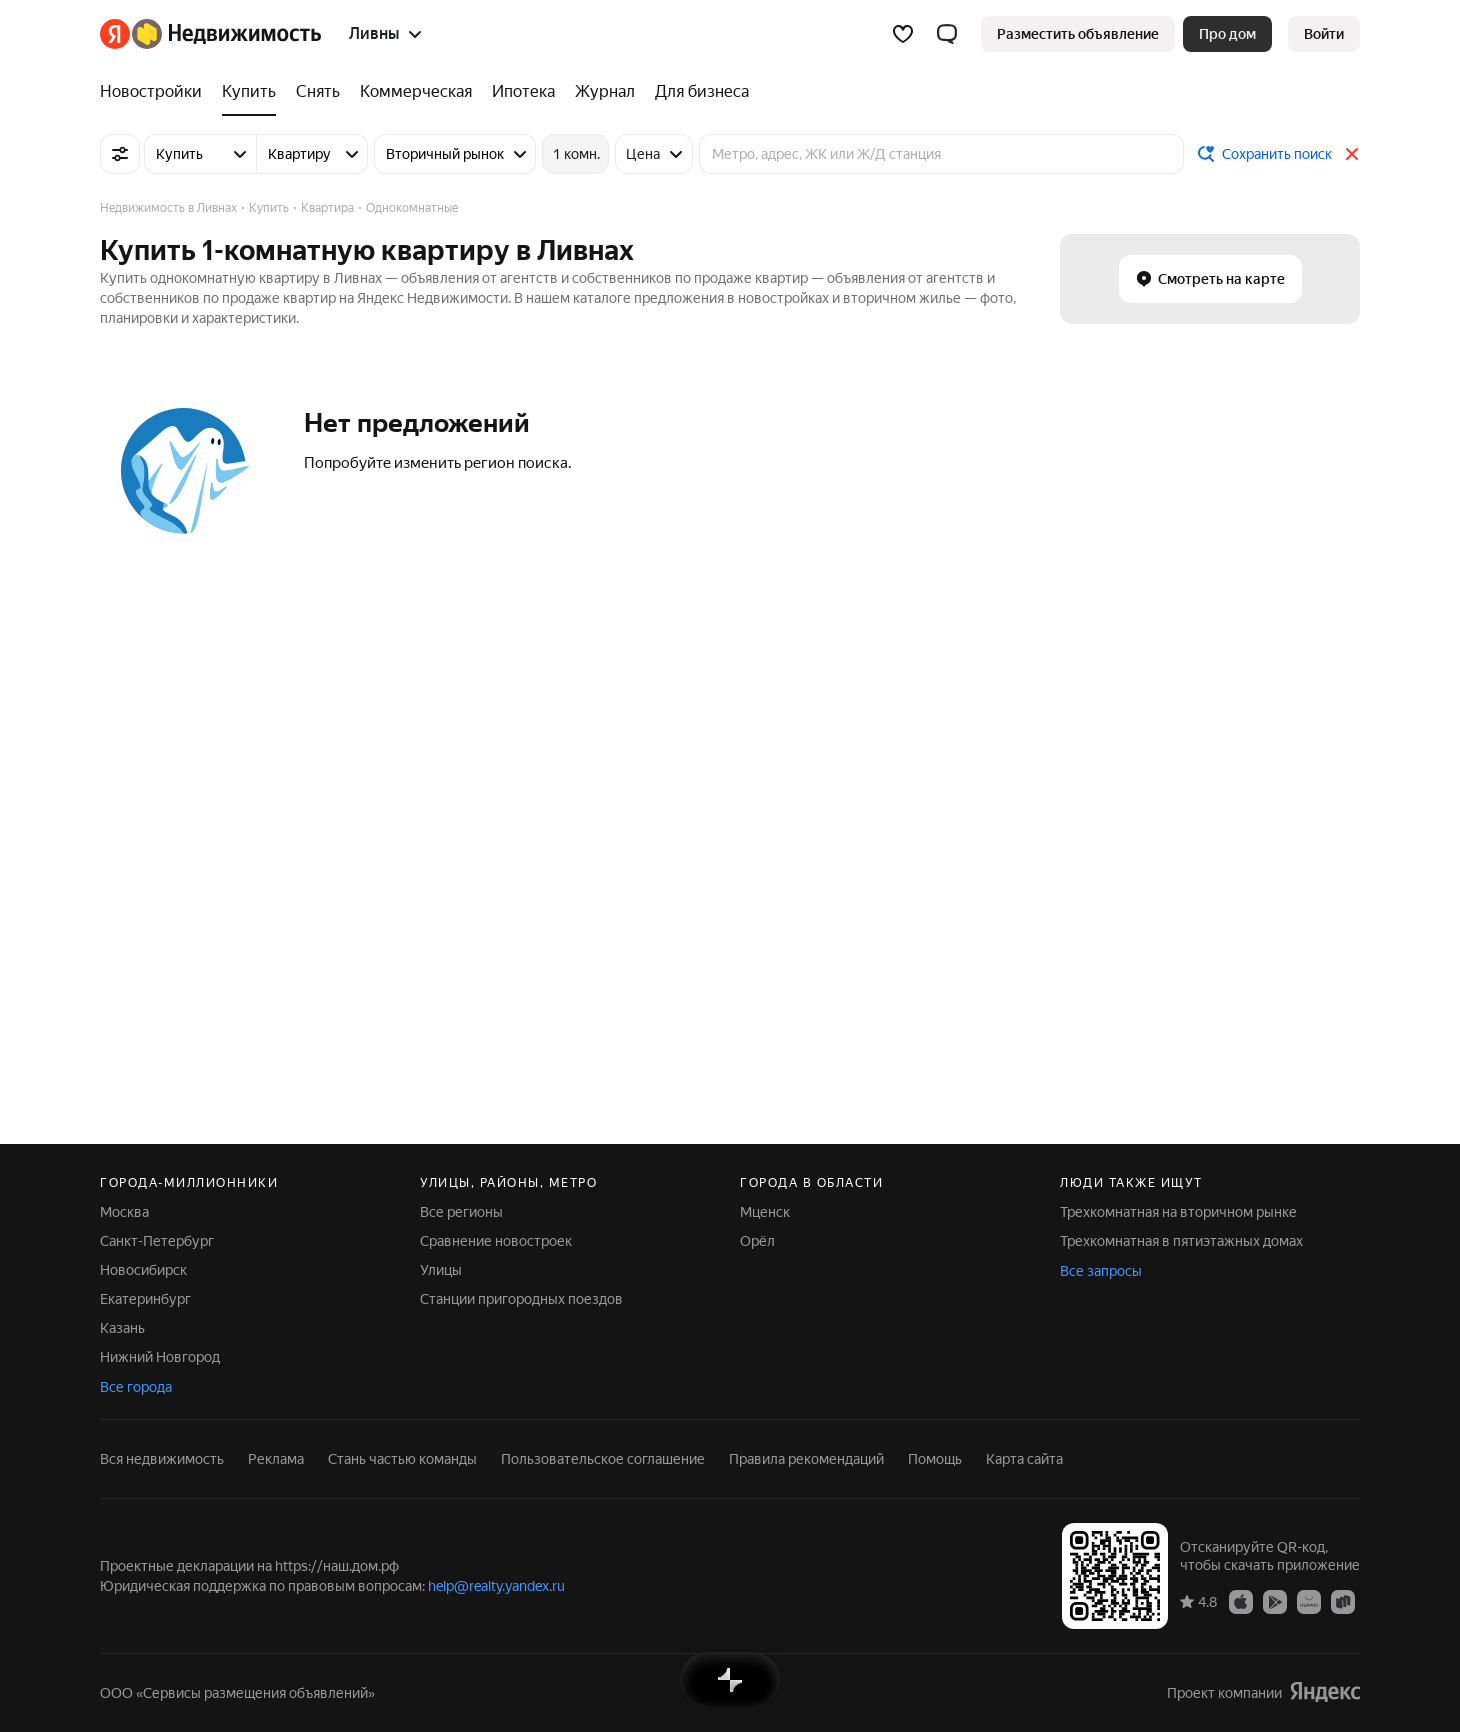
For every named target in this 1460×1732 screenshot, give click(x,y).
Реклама (276, 1459)
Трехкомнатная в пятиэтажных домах (1181, 1241)
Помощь (935, 1459)
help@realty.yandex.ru (496, 1586)
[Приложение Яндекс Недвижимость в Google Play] (1275, 1601)
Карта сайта (1024, 1459)
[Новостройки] (156, 92)
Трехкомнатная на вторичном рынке (1178, 1212)
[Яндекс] (115, 34)
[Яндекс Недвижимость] (226, 34)
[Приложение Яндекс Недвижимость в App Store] (1241, 1601)
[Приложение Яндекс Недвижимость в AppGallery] (1309, 1601)
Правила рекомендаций (806, 1459)
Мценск (765, 1212)
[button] (947, 34)
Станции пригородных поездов (521, 1299)
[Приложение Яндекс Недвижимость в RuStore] (1343, 1601)
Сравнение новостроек (496, 1241)
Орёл (757, 1241)
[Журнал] (605, 92)
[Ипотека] (523, 92)
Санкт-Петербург (157, 1241)
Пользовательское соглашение (603, 1459)
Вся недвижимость (162, 1459)
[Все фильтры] (120, 154)
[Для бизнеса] (697, 92)
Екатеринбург (145, 1299)
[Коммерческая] (416, 92)
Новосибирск (143, 1270)
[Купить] (249, 92)
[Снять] (318, 92)
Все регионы (461, 1212)
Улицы (441, 1270)
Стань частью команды (402, 1459)
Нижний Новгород (160, 1357)
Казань (122, 1328)
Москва (124, 1212)
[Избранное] (903, 34)
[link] (1324, 34)
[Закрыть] (1352, 154)
